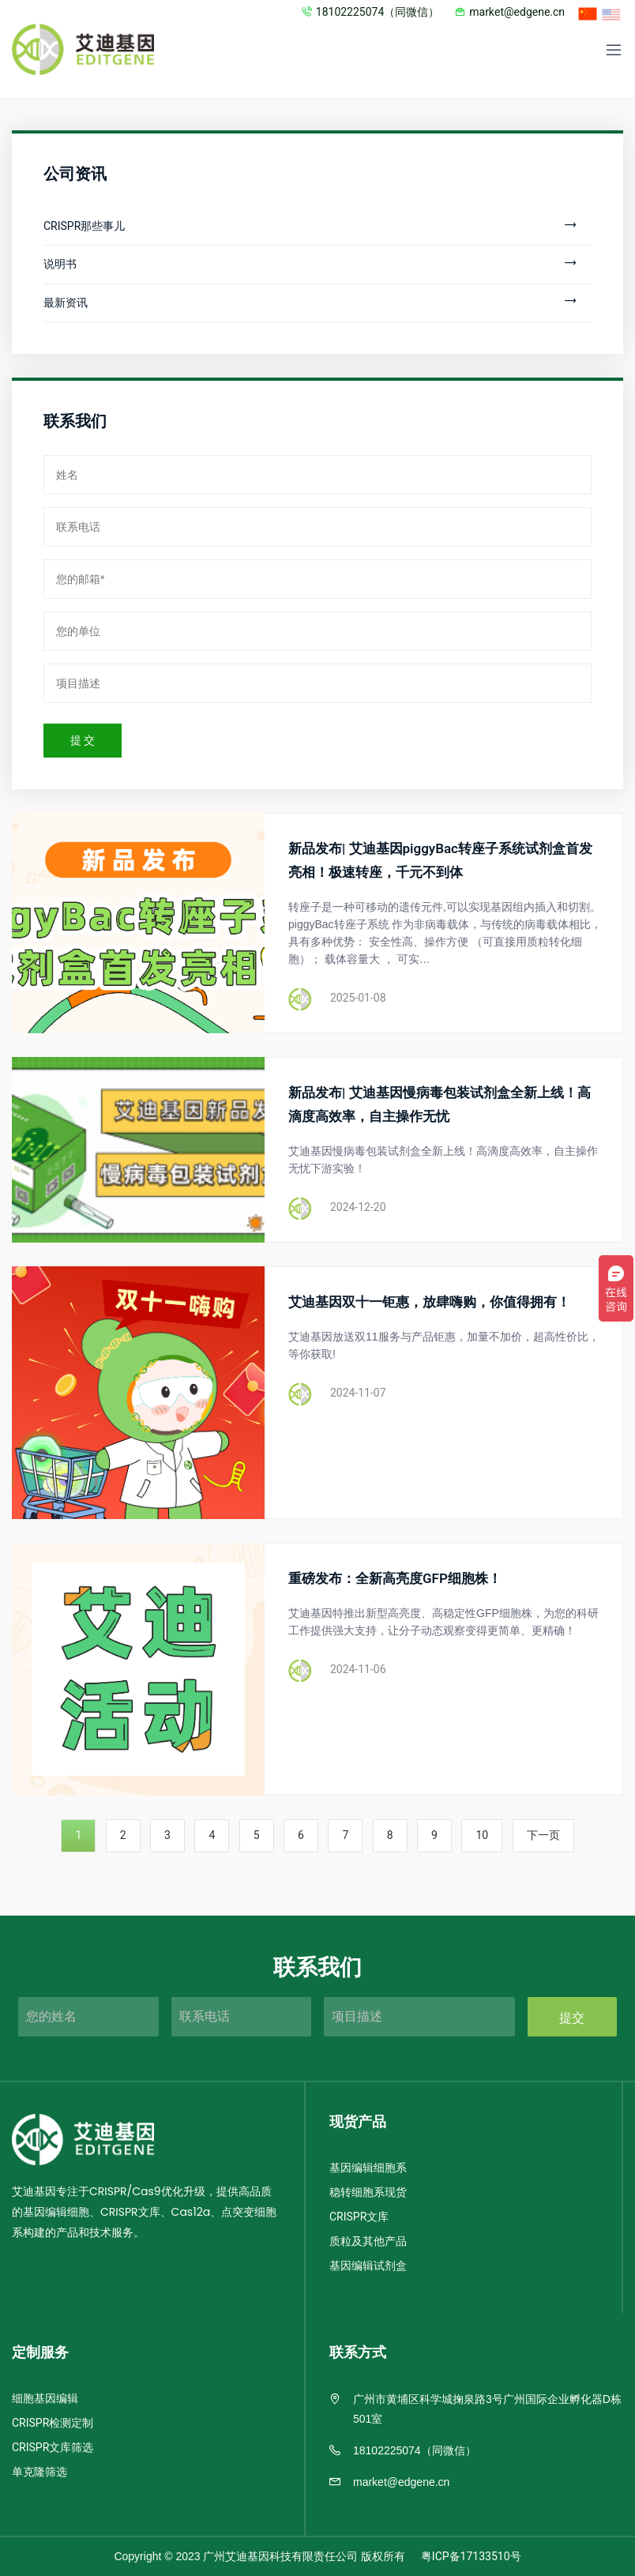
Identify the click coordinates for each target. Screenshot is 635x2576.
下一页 (543, 1835)
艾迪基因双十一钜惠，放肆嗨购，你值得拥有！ (429, 1302)
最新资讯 (309, 303)
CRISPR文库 (359, 2217)
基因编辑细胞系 (368, 2168)
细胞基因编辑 (45, 2398)
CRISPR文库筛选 (52, 2447)
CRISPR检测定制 (52, 2423)
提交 (571, 2018)
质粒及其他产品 (368, 2241)
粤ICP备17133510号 (471, 2556)
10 (481, 1835)
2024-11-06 (358, 1669)
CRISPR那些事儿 (309, 226)
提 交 (82, 740)
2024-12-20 (358, 1207)
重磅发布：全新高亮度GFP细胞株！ (395, 1579)
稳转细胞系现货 (368, 2192)
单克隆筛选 (39, 2472)
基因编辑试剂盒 (368, 2266)
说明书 (309, 264)
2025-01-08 (358, 998)
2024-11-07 (358, 1393)
